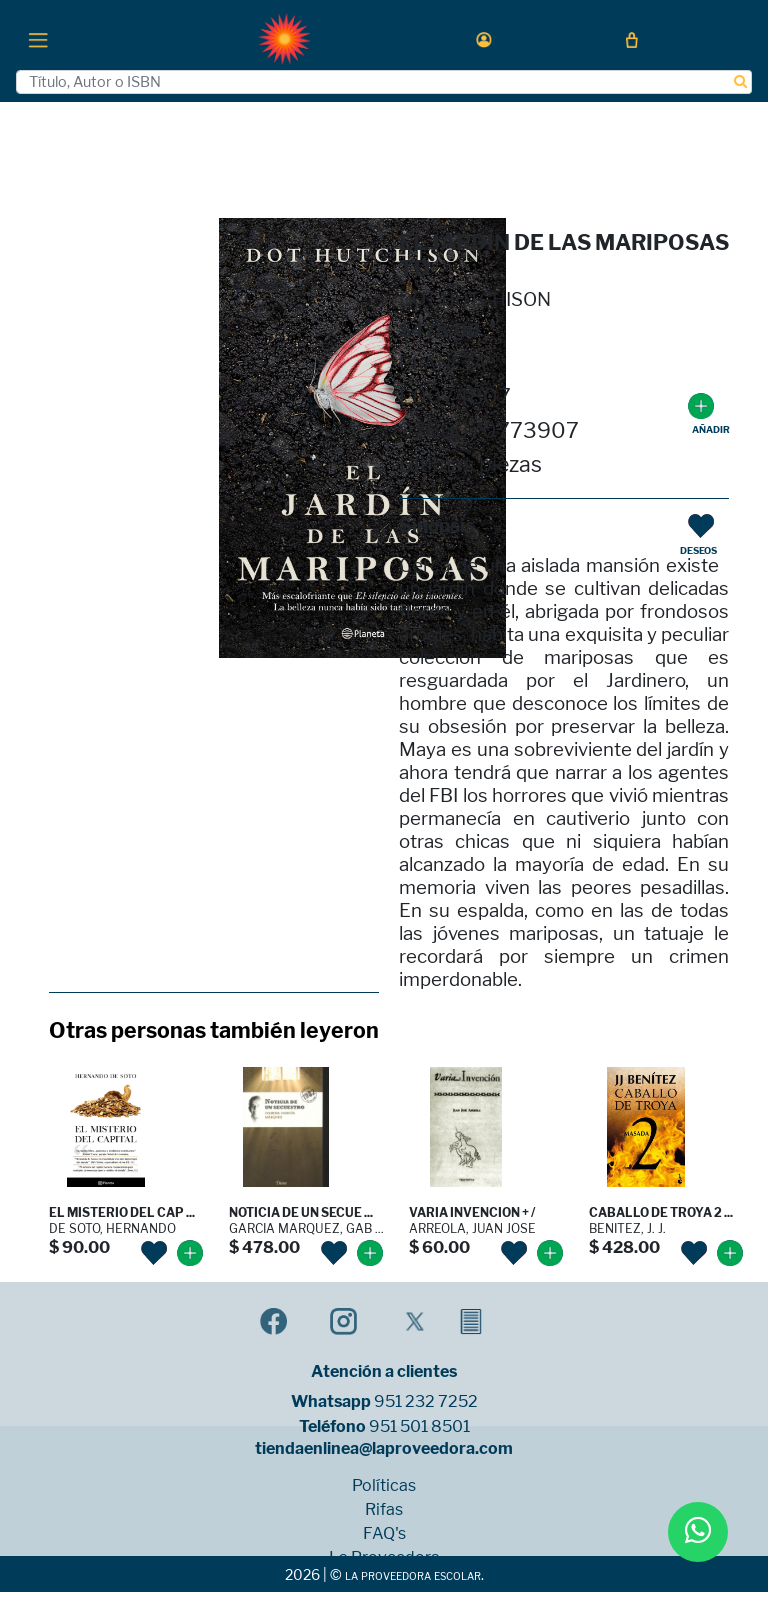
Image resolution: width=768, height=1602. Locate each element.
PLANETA (443, 363)
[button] (484, 39)
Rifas (384, 1510)
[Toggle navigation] (38, 39)
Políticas (384, 1486)
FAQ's (384, 1534)
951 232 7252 (426, 1402)
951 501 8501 (419, 1427)
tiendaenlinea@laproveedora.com (384, 1449)
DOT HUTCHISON (475, 299)
